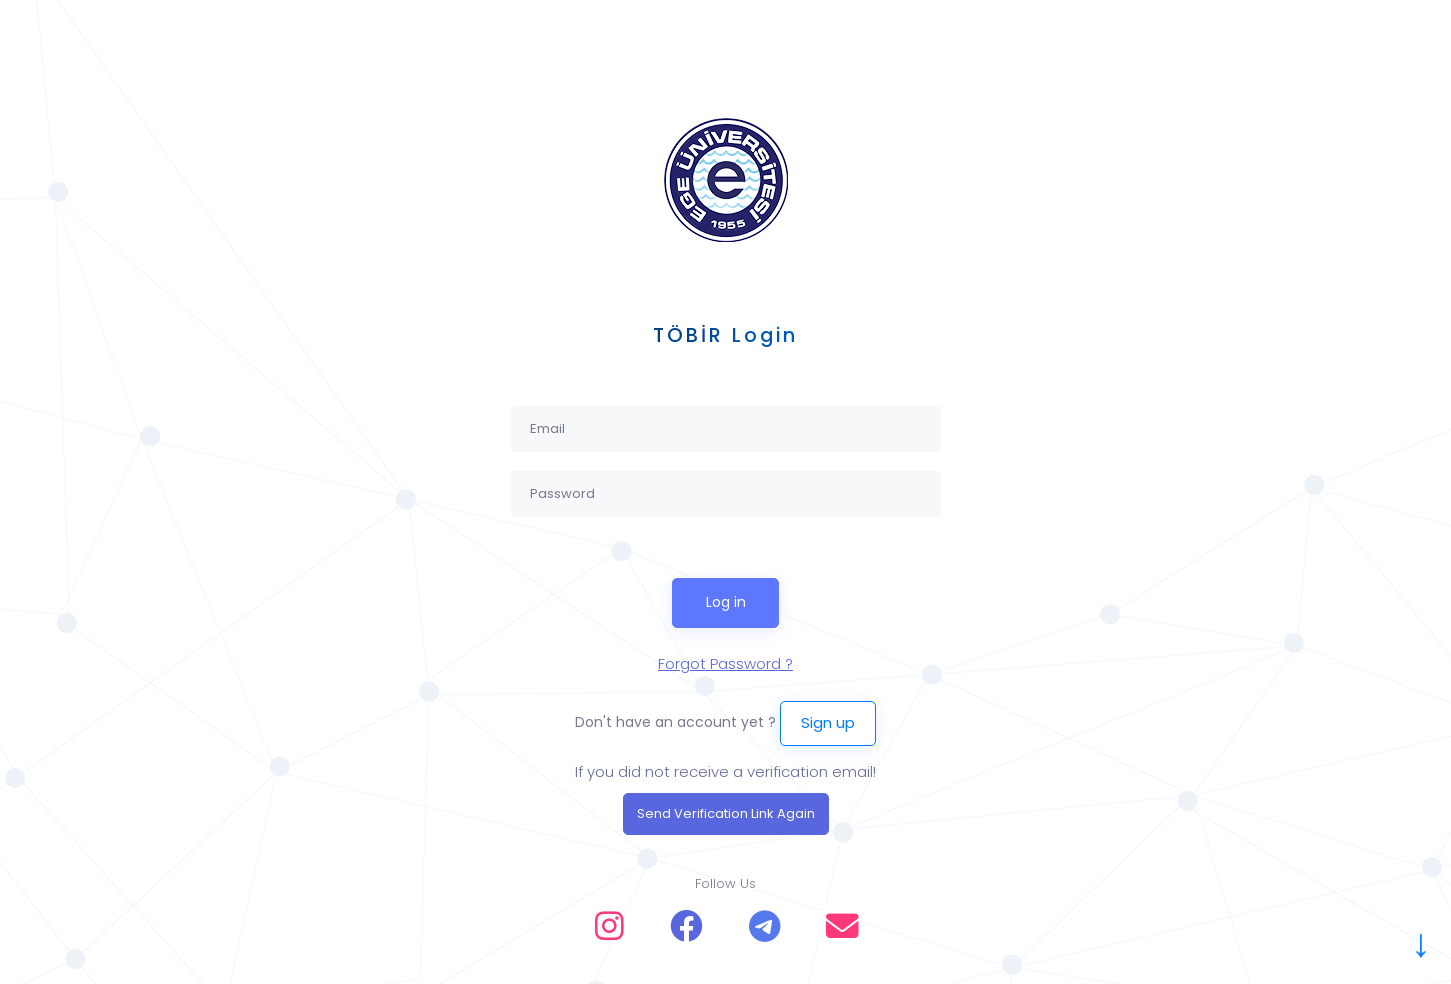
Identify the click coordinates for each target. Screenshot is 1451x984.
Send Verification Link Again (726, 813)
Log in (726, 602)
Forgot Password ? (725, 663)
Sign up (828, 722)
